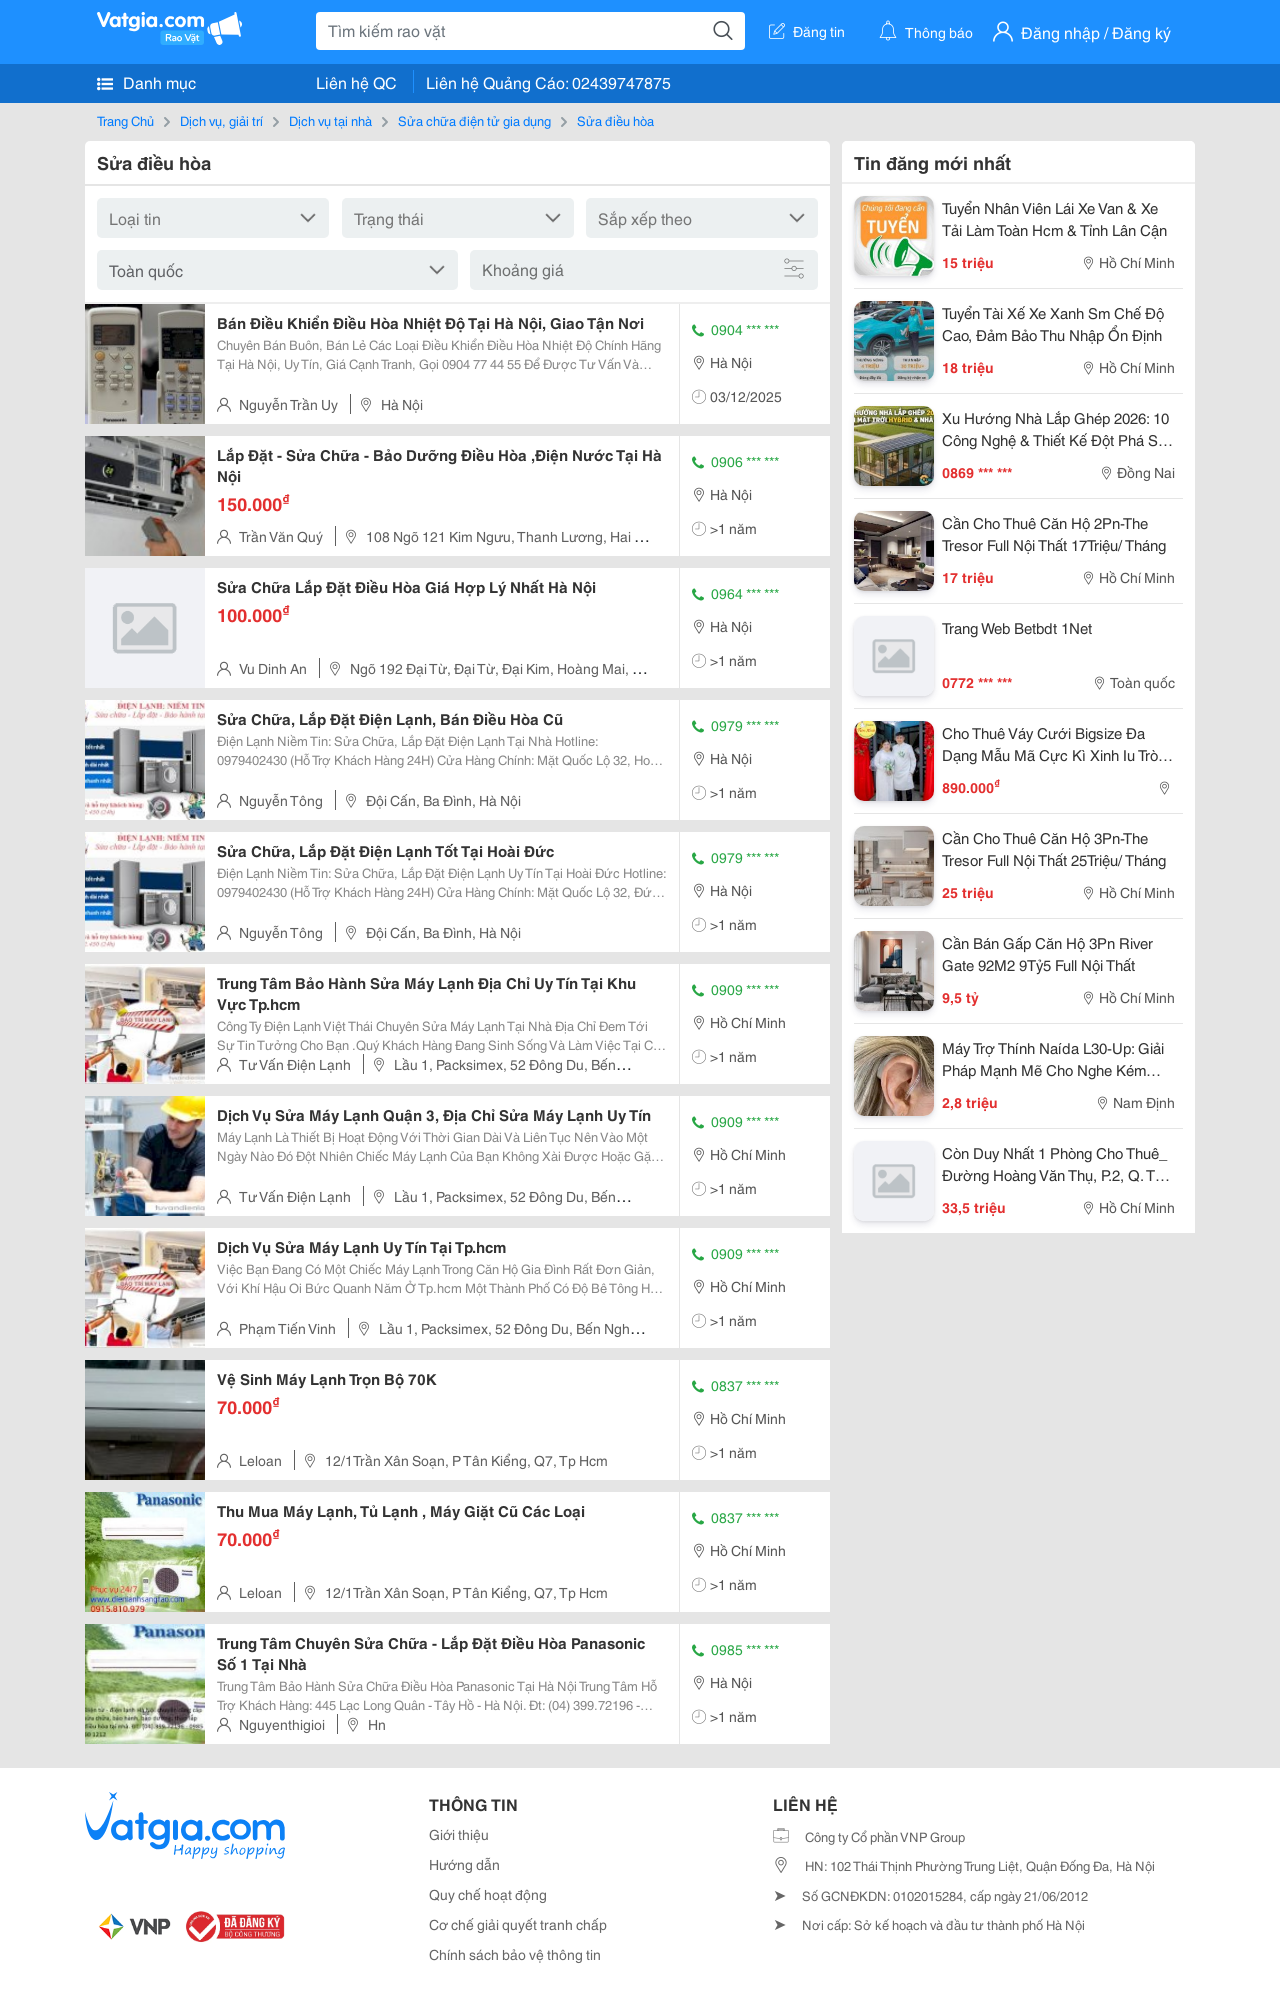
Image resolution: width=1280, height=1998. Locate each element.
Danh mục (146, 82)
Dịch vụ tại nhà (330, 120)
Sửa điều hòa (615, 120)
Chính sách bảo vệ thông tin (515, 1954)
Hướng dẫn (464, 1864)
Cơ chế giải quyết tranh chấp (518, 1924)
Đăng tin (807, 31)
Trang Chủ (125, 120)
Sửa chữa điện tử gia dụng (474, 120)
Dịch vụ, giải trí (221, 120)
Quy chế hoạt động (488, 1894)
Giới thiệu (459, 1834)
